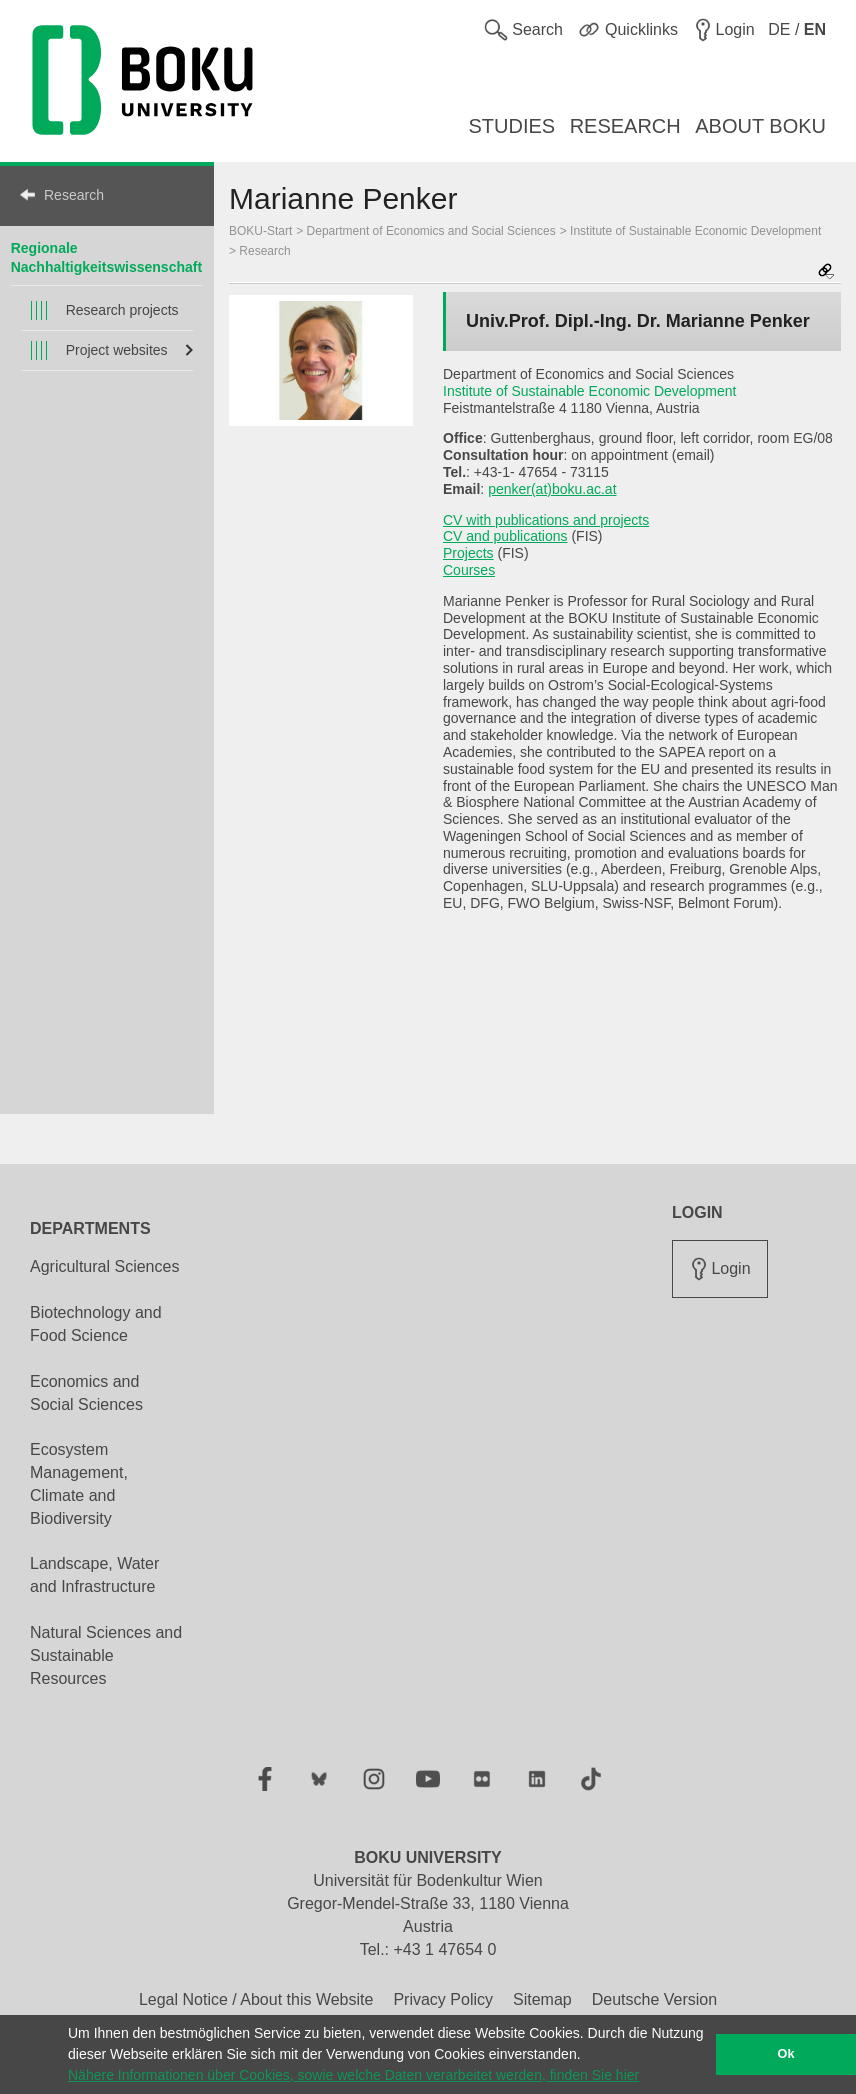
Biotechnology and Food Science (96, 1324)
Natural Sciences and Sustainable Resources (106, 1655)
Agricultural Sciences (104, 1266)
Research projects (122, 310)
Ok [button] (786, 2054)
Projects (468, 553)
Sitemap (542, 1999)
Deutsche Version (654, 1999)
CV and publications (505, 536)
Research (74, 195)
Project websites (117, 350)
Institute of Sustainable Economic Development (695, 231)
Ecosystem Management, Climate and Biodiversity (79, 1484)
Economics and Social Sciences (86, 1393)
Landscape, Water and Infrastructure (94, 1575)
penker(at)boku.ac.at (552, 489)
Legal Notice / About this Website (256, 1999)
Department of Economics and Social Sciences (431, 231)
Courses (469, 570)
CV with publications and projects (546, 520)
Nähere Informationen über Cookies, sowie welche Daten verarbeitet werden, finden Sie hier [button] (353, 2075)
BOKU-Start (260, 231)
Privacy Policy (443, 1999)
